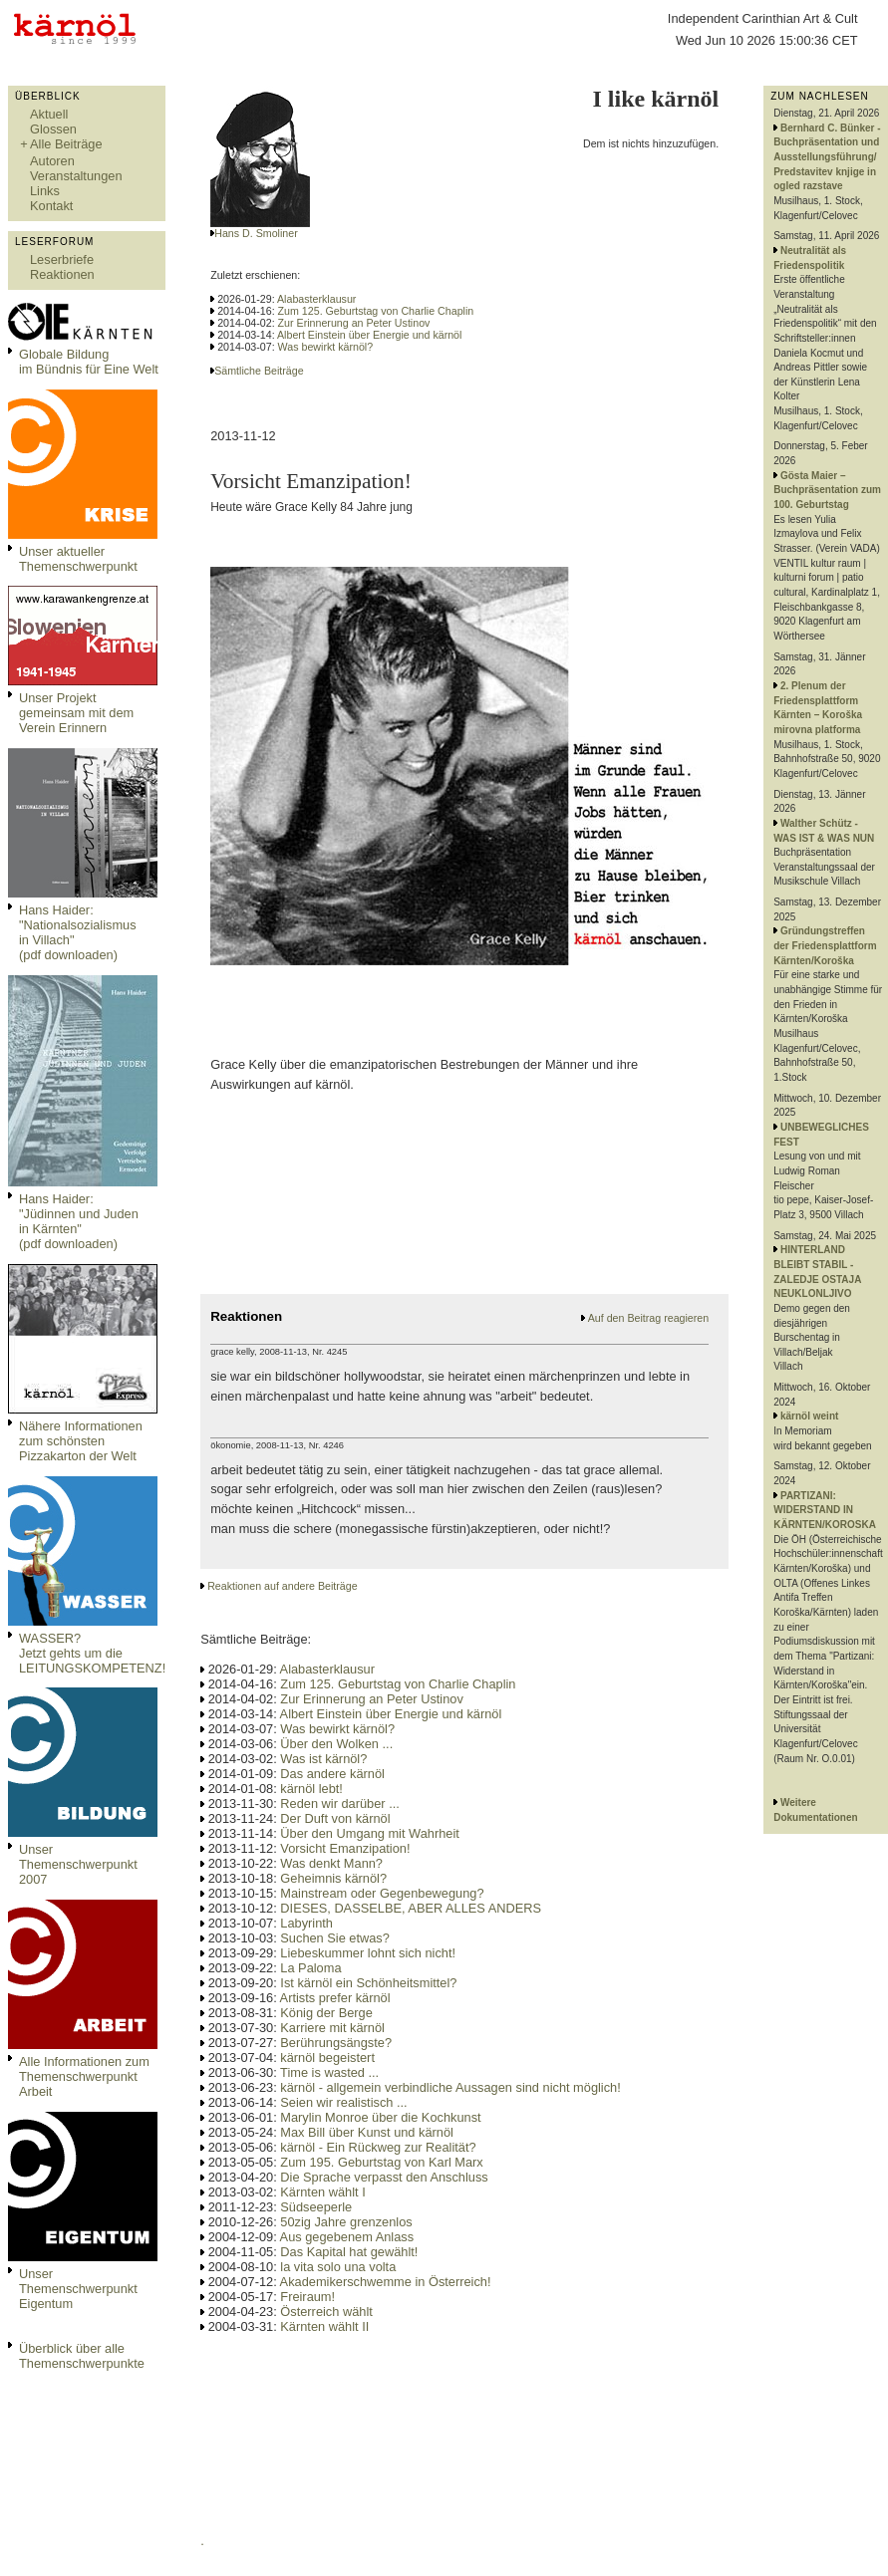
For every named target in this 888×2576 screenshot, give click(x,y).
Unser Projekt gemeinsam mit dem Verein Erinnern (76, 712)
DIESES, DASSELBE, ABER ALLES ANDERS (410, 1908)
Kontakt (51, 205)
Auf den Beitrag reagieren (648, 1318)
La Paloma (310, 1967)
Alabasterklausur (316, 299)
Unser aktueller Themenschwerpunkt (78, 559)
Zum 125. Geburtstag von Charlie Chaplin (376, 311)
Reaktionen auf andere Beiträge (282, 1586)
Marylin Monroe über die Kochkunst (380, 2117)
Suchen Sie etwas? (335, 1938)
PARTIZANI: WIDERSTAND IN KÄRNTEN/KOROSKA (824, 1510)
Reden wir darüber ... (340, 1803)
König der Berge (326, 2012)
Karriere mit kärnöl (332, 2027)
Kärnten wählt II (324, 2326)
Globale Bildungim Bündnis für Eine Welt (88, 362)
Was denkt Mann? (331, 1863)
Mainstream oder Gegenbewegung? (381, 1893)
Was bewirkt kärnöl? (326, 347)
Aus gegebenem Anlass (347, 2236)
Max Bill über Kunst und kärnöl (366, 2132)
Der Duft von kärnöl (335, 1818)
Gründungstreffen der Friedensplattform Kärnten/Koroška (824, 945)
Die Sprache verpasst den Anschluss (383, 2177)
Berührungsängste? (336, 2042)
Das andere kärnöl (332, 1773)
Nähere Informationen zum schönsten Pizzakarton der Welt (81, 1440)
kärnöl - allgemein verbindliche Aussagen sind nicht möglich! (450, 2087)
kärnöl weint (809, 1416)
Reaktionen (62, 274)
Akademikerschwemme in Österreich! (385, 2281)
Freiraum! (307, 2296)
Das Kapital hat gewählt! (349, 2251)
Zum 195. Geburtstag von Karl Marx (381, 2162)
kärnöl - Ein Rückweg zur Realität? (377, 2147)
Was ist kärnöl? (323, 1758)
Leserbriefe (62, 259)
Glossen (53, 129)
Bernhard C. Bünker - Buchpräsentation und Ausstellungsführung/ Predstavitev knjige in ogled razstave (826, 157)
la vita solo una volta (338, 2266)
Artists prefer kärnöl (335, 1997)
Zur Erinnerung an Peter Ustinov (354, 323)
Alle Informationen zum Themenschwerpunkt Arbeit (84, 2076)
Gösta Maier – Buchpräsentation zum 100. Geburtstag (827, 490)
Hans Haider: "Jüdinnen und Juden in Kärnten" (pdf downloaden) (79, 1221)
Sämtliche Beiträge (258, 371)
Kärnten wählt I (322, 2192)
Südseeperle (316, 2206)
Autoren (52, 160)
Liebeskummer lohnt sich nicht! (367, 1952)
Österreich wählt (326, 2311)
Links (45, 190)
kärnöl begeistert (327, 2057)
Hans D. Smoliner (256, 233)
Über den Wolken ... (336, 1743)
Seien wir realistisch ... (343, 2102)
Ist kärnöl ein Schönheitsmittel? (368, 1982)
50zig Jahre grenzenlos (346, 2221)
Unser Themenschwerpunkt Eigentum (78, 2288)
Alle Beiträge (66, 143)
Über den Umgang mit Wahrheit (369, 1833)
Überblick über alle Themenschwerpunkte (82, 2356)
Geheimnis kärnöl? (333, 1878)
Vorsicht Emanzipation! (345, 1848)
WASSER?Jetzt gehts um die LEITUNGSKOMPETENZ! (92, 1653)
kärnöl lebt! (311, 1788)
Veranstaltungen (76, 175)
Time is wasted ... (329, 2072)
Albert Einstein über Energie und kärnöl (369, 335)
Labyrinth (306, 1923)
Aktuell (49, 114)
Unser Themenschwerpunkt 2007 (78, 1864)
